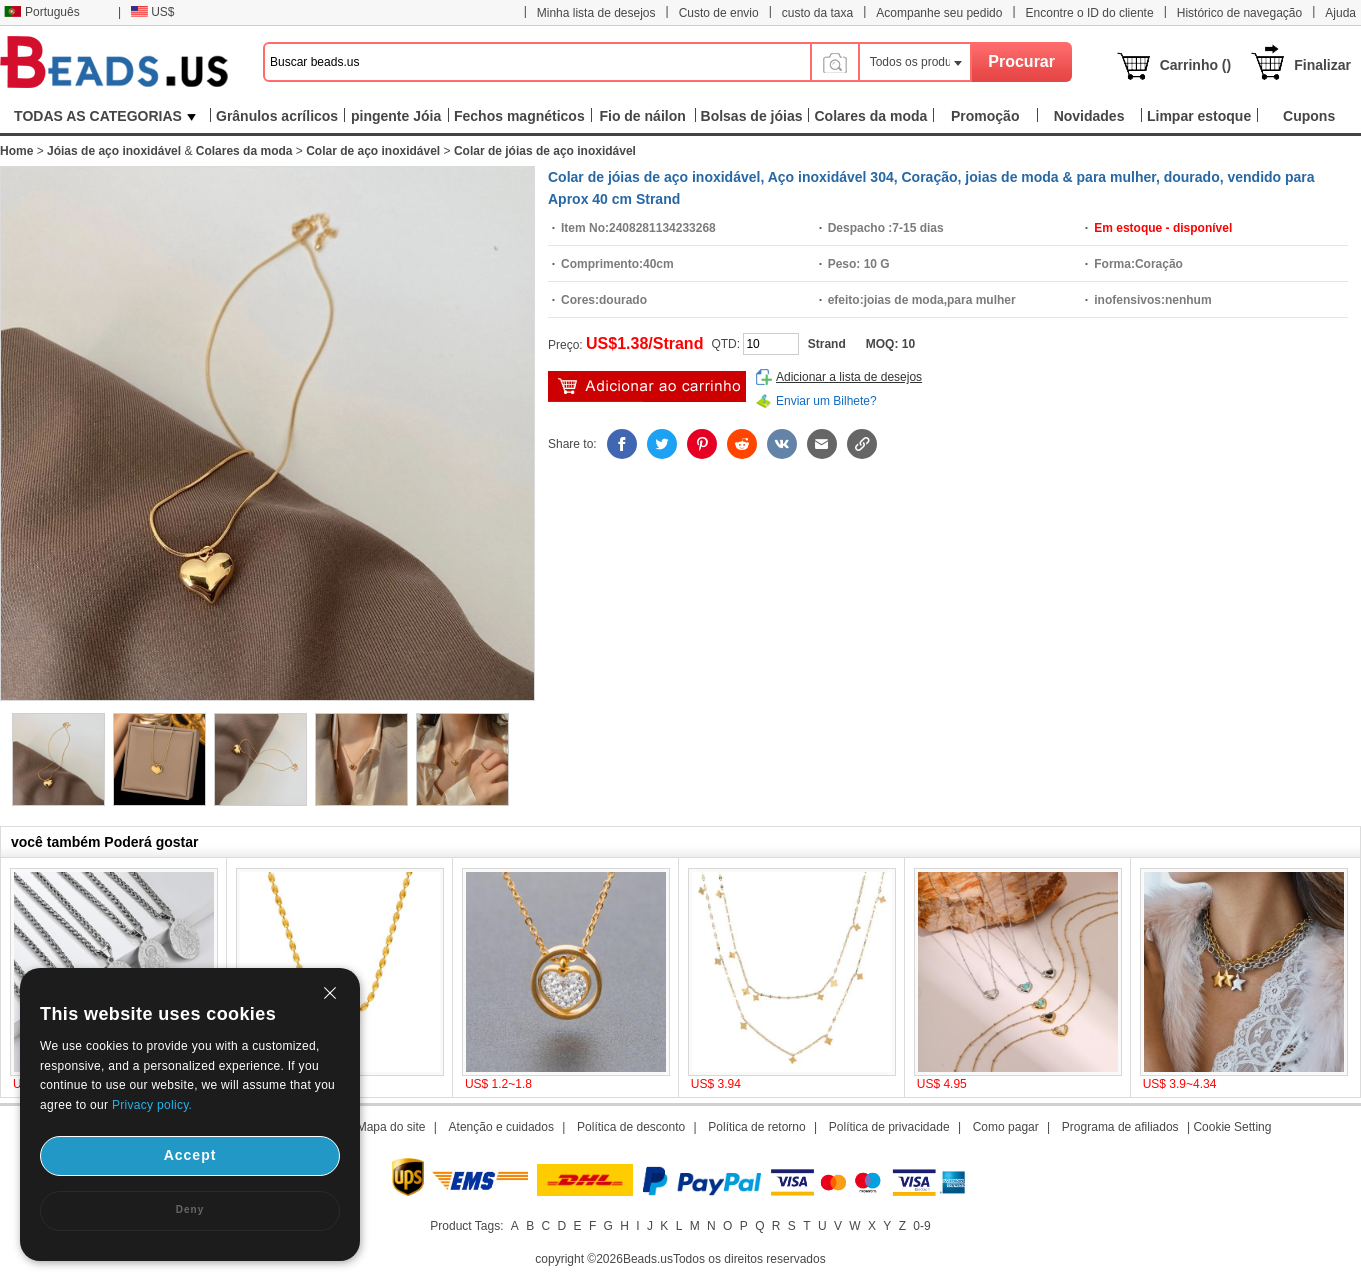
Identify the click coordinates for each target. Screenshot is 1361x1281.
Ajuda (1340, 13)
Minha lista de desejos (596, 13)
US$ (152, 12)
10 (908, 344)
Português (42, 12)
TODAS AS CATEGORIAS (105, 116)
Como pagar (1006, 1127)
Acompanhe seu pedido (939, 13)
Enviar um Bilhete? (826, 401)
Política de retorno (756, 1127)
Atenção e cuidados (501, 1127)
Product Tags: (466, 1226)
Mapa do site (391, 1127)
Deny (190, 1209)
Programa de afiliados (1120, 1127)
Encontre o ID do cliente (1090, 13)
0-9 (921, 1226)
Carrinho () (1196, 65)
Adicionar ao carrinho (647, 386)
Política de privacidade (889, 1127)
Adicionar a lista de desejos (849, 377)
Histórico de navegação (1239, 13)
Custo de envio (719, 13)
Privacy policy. (152, 1105)
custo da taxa (817, 13)
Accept (190, 1155)
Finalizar (1322, 65)
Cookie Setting (1232, 1127)
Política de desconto (631, 1127)
